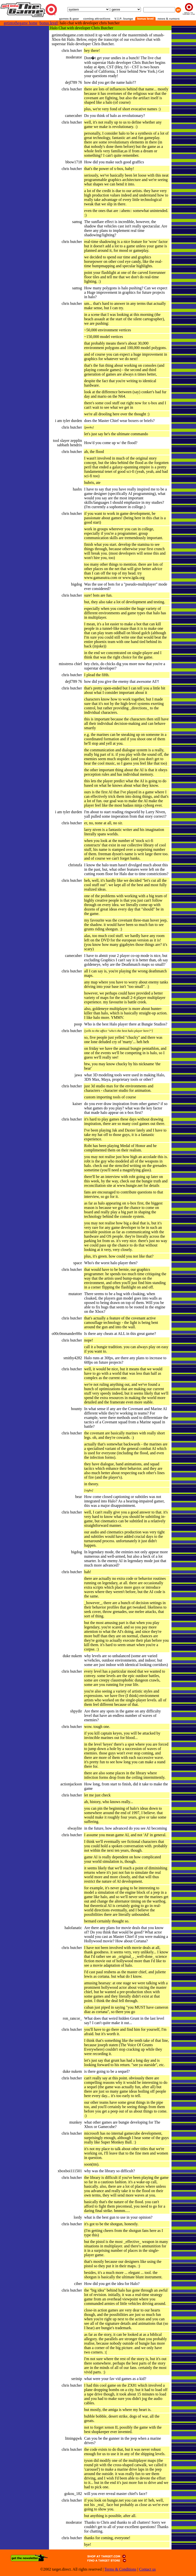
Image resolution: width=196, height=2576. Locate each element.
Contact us (147, 2569)
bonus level (49, 23)
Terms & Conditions (120, 2569)
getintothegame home (20, 23)
